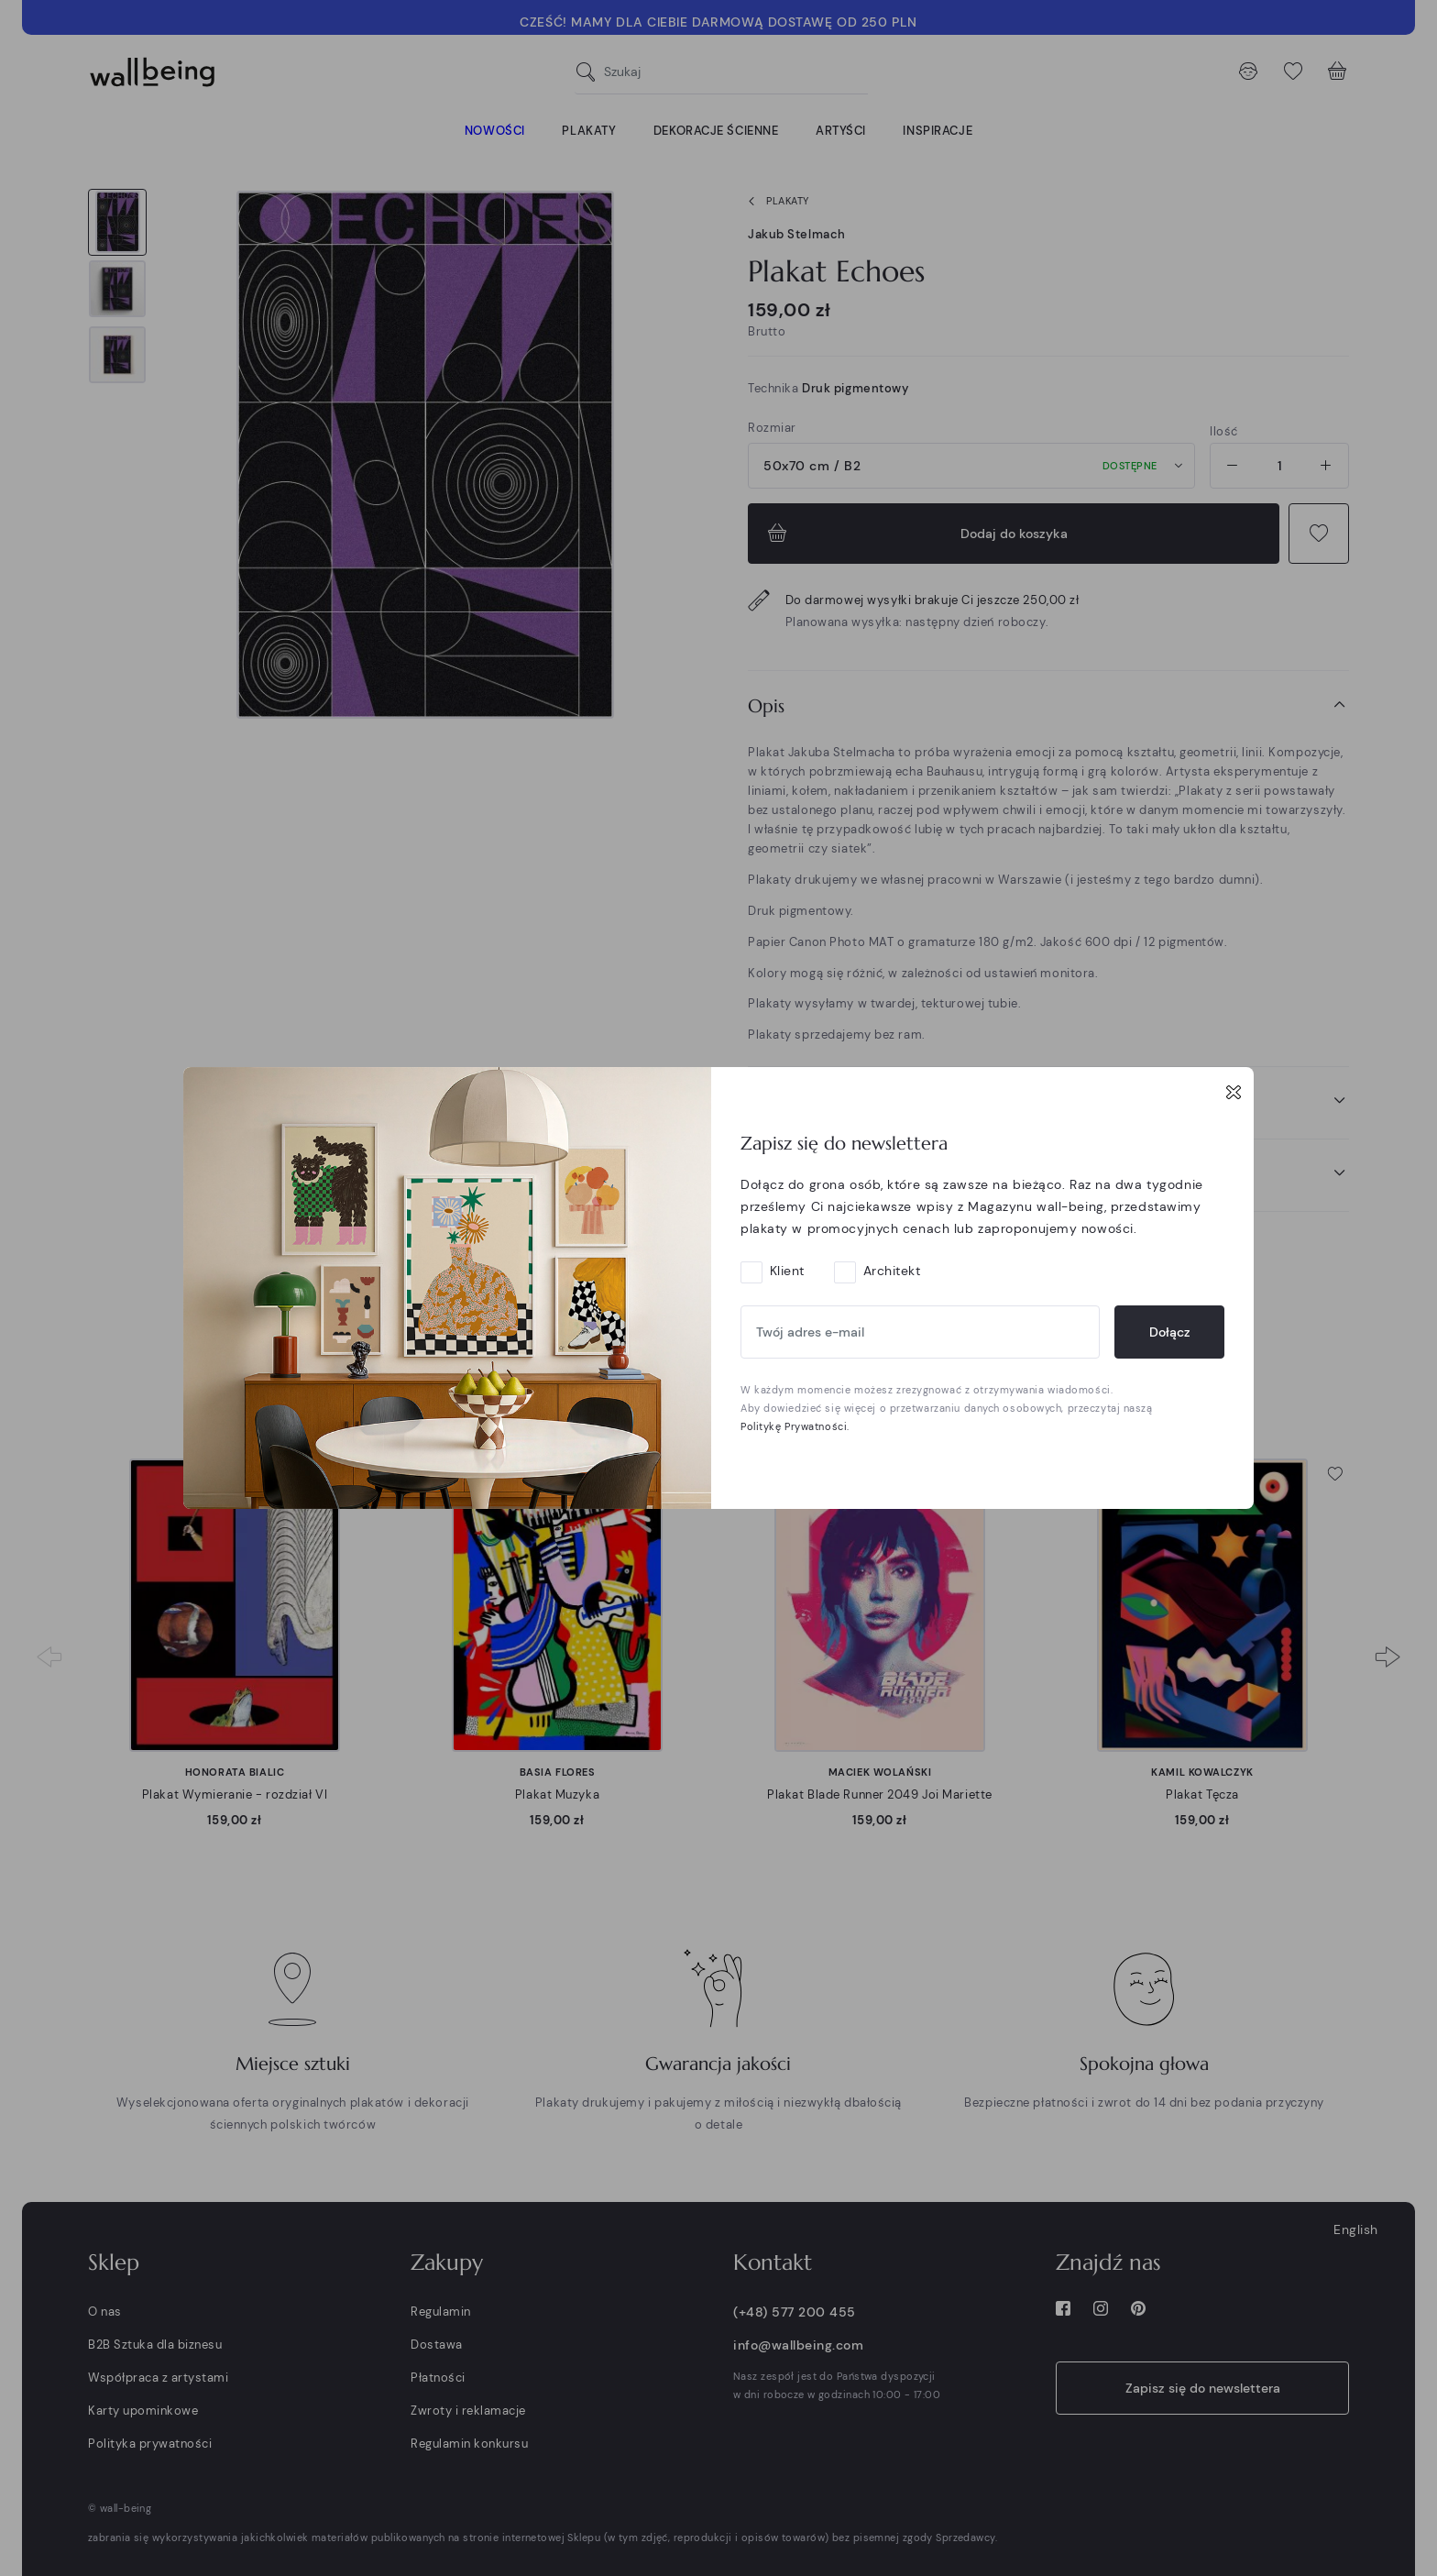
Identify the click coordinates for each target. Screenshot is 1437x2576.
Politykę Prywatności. (795, 1426)
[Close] (1234, 1091)
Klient (787, 1270)
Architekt (892, 1270)
